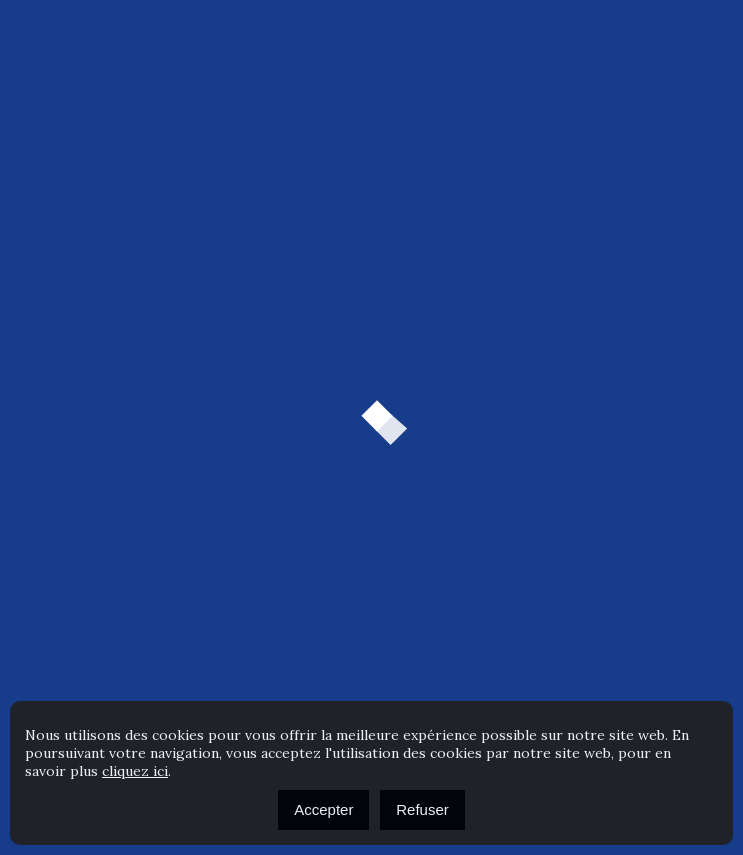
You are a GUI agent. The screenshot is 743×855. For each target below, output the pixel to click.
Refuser (422, 809)
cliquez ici (135, 771)
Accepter (323, 809)
